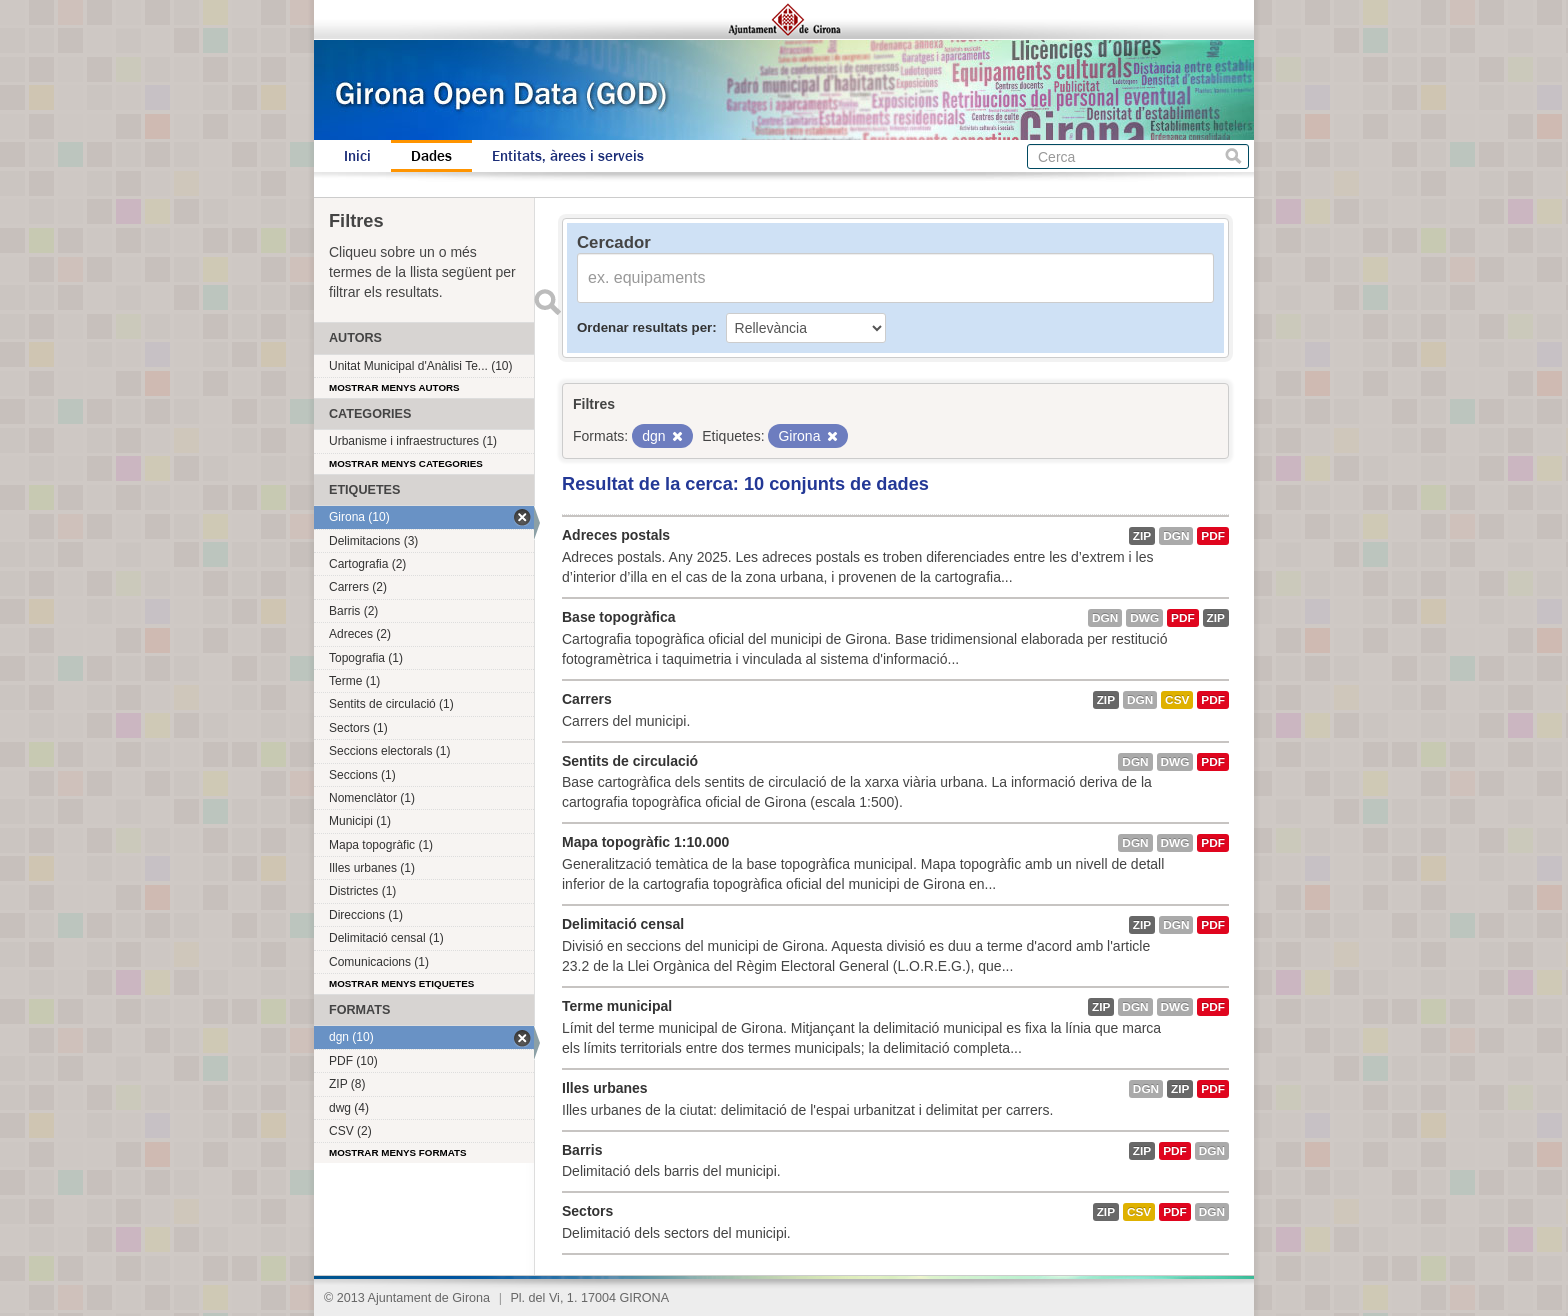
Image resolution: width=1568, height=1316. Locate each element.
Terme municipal (617, 1006)
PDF (1213, 536)
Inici (357, 156)
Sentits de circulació (630, 761)
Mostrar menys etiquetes (401, 983)
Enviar (547, 302)
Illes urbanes (605, 1088)
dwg (1144, 618)
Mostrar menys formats (398, 1152)
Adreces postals (616, 535)
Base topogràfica (619, 617)
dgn (1176, 536)
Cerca (1233, 156)
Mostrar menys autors (394, 387)
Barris (582, 1150)
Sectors (587, 1211)
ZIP (1142, 536)
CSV (1177, 700)
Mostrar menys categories (406, 463)
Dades (431, 156)
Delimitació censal (623, 924)
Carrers (587, 699)
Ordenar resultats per (644, 327)
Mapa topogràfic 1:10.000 (645, 842)
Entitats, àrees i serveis (568, 156)
